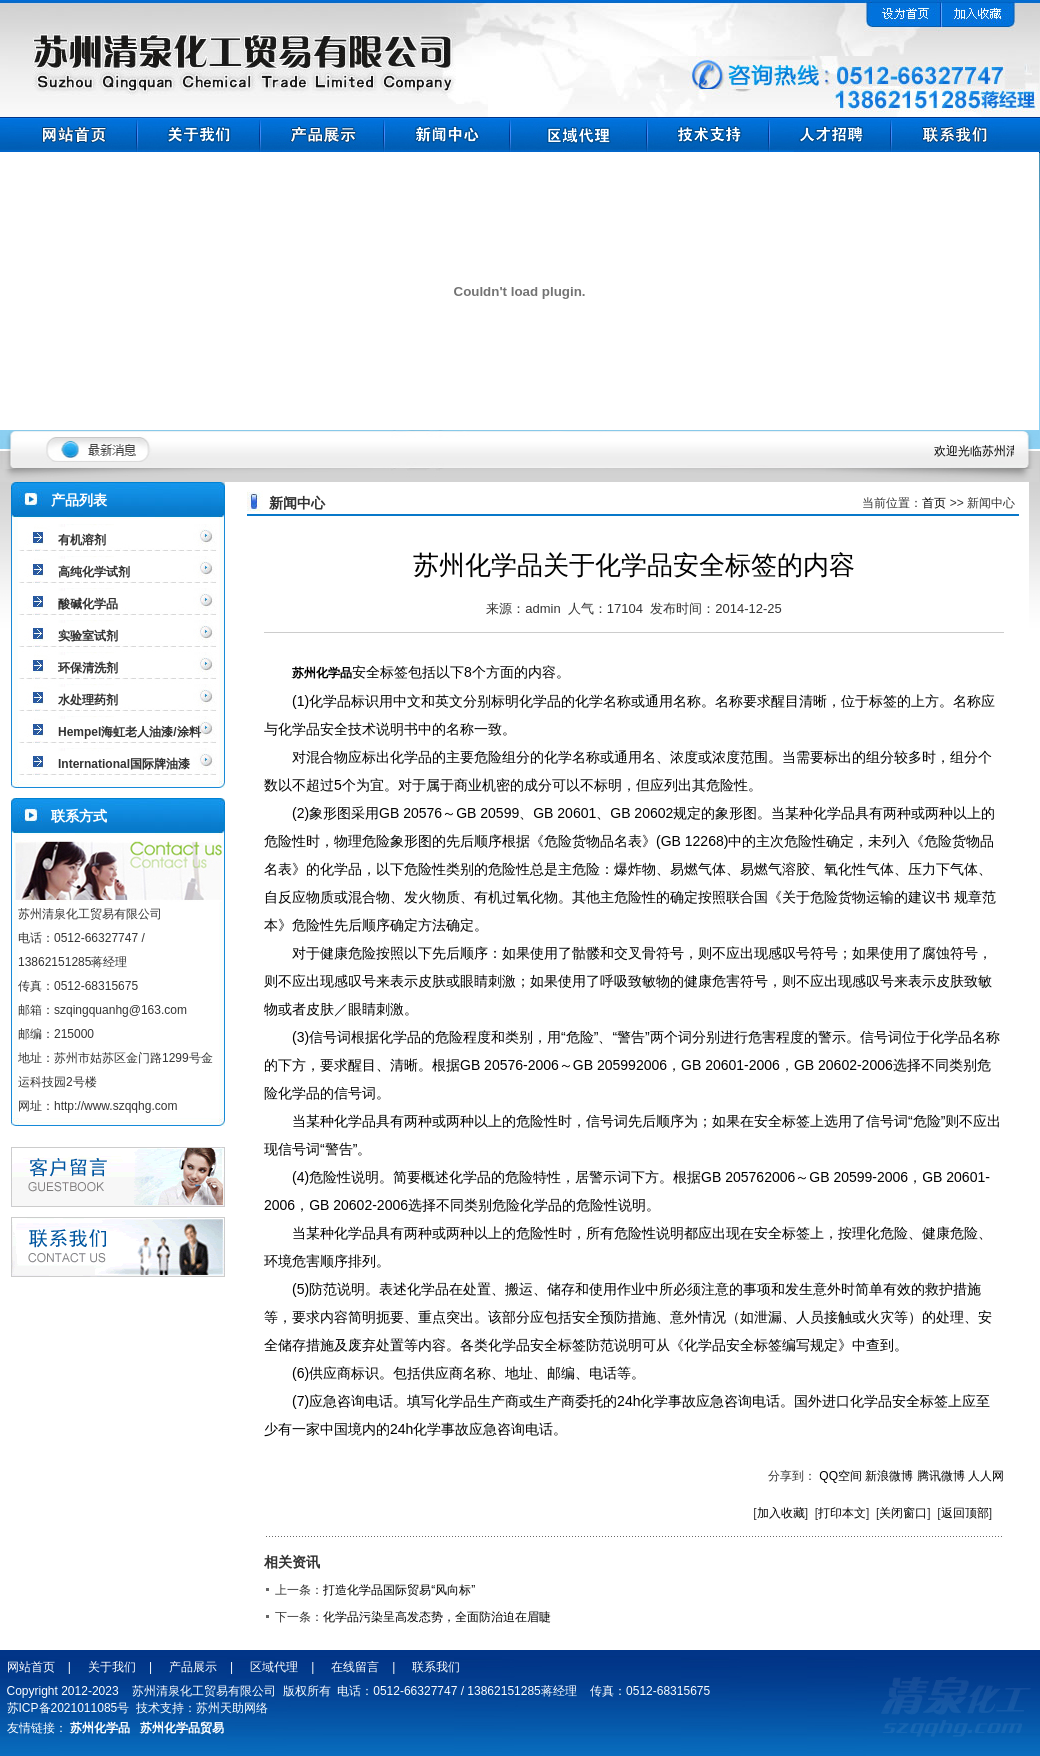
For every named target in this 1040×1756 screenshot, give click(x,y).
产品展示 (193, 1667)
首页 (934, 503)
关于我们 (112, 1667)
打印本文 (842, 1513)
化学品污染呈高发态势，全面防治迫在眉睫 (437, 1617)
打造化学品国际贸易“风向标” (399, 1590)
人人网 (986, 1476)
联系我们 (436, 1667)
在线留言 (355, 1667)
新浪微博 (889, 1476)
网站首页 (31, 1667)
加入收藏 (781, 1513)
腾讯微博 (941, 1476)
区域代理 (274, 1667)
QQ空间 (840, 1476)
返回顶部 (965, 1513)
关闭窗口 (903, 1513)
